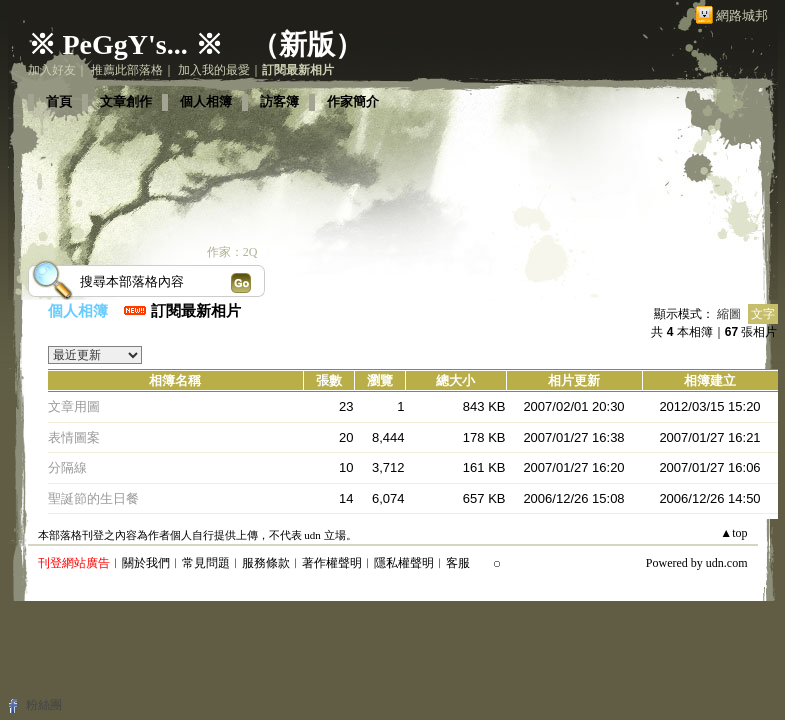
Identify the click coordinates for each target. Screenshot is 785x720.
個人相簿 (206, 101)
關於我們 (146, 563)
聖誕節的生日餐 (93, 498)
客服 (458, 563)
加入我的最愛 (214, 70)
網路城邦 (742, 15)
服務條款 (266, 563)
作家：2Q (232, 252)
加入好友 (52, 70)
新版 (307, 44)
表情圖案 (74, 437)
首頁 (59, 101)
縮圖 (729, 314)
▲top (733, 533)
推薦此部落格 (127, 70)
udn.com (727, 563)
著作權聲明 (332, 563)
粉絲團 (44, 705)
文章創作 (126, 101)
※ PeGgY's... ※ (125, 44)
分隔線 (67, 467)
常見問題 (206, 563)
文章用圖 (74, 406)
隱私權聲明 (404, 563)
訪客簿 (279, 101)
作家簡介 (353, 101)
